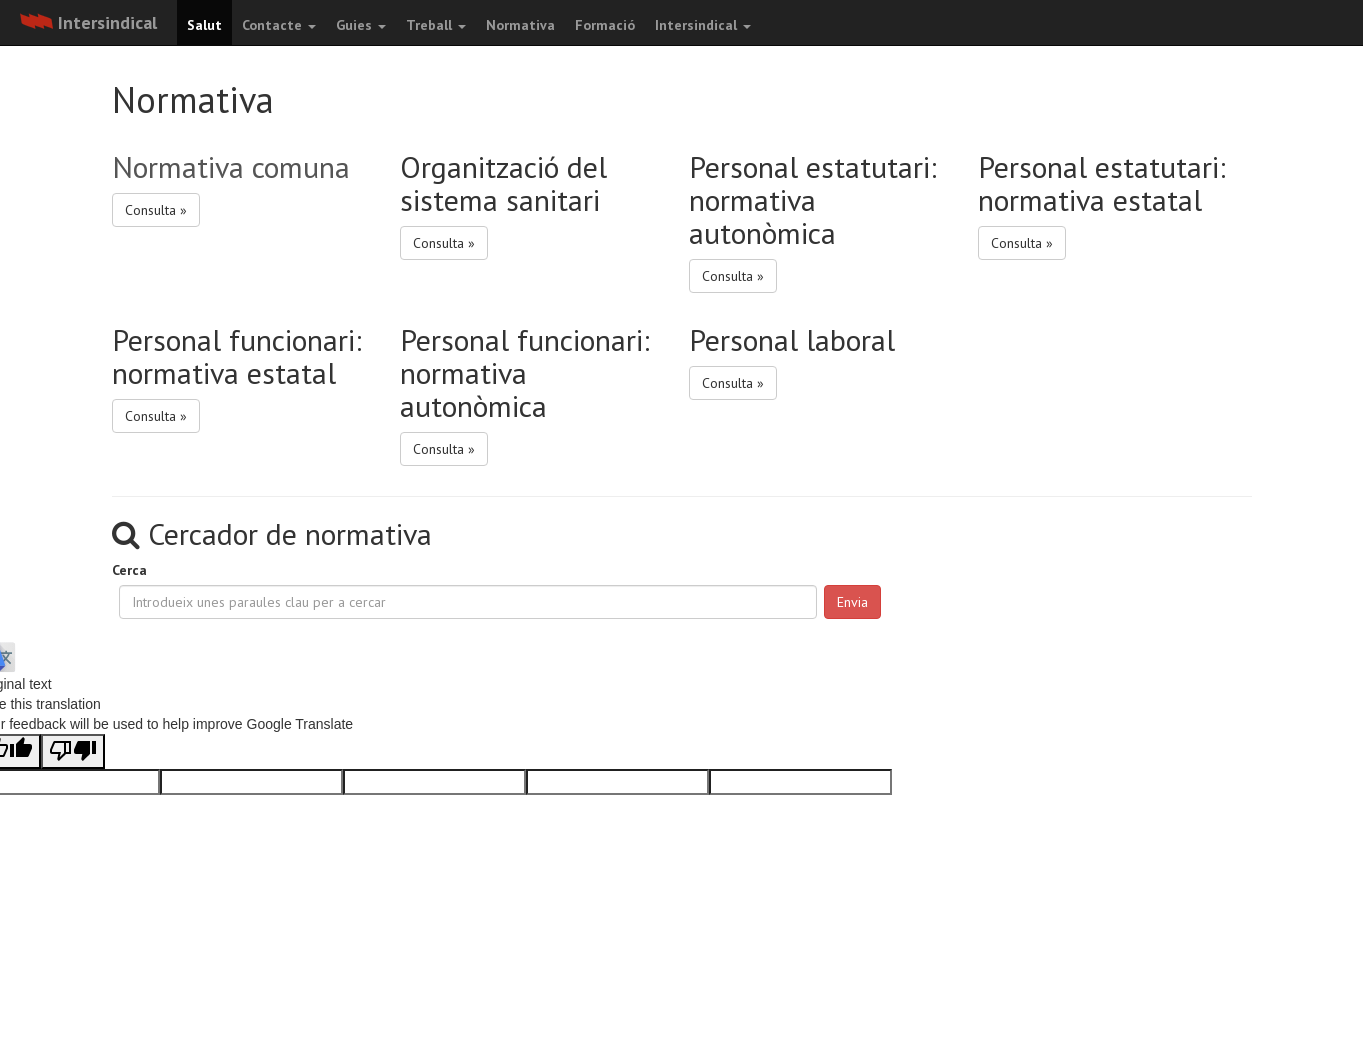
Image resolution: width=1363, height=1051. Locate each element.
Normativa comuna (231, 166)
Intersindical (703, 25)
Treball (436, 25)
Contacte (279, 25)
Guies (361, 25)
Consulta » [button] (156, 210)
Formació (605, 25)
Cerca (129, 570)
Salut (204, 25)
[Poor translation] (73, 751)
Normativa (520, 25)
